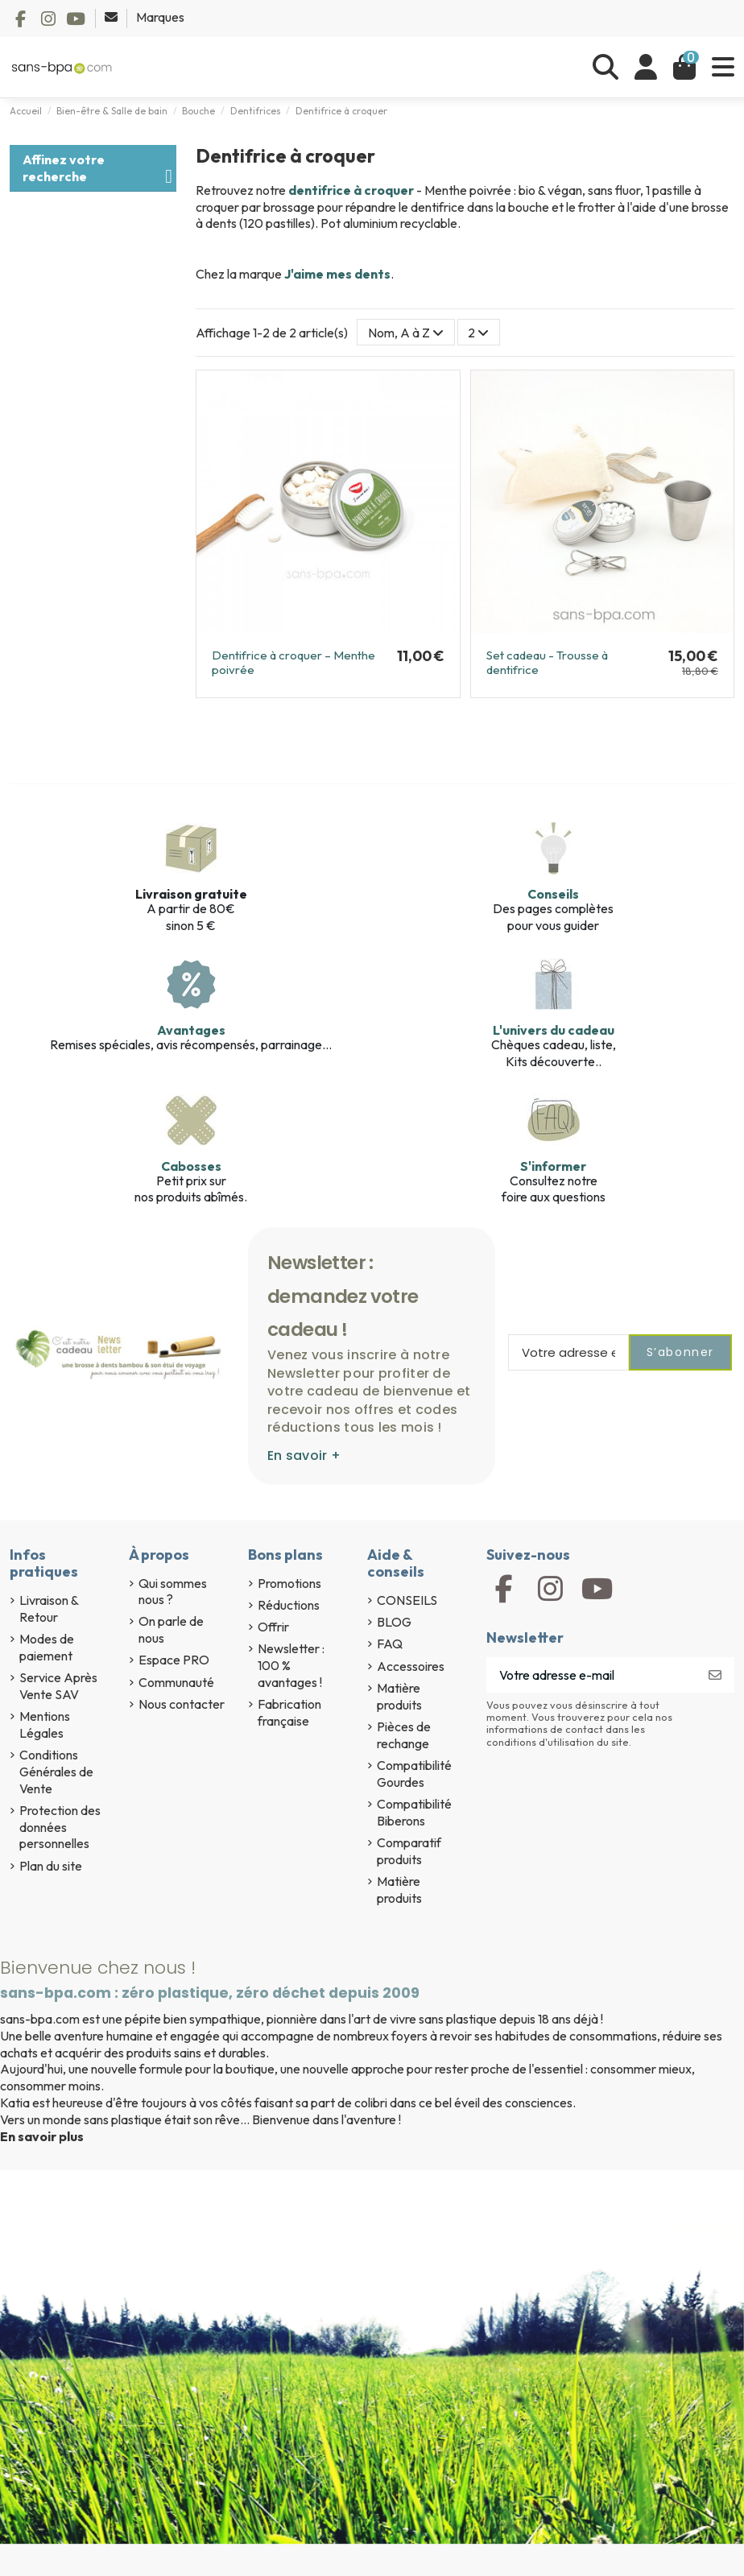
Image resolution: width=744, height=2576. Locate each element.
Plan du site (50, 1866)
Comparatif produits (409, 1850)
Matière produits (399, 1696)
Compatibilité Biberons (414, 1812)
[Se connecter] (645, 67)
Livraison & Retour (48, 1608)
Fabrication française (289, 1712)
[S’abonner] (715, 1674)
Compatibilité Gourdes (414, 1773)
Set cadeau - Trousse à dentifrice (547, 662)
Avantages (191, 1030)
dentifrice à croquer (351, 190)
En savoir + (304, 1455)
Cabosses (191, 1166)
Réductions (289, 1605)
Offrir (273, 1627)
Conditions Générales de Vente (56, 1772)
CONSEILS (407, 1600)
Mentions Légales (44, 1724)
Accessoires (410, 1666)
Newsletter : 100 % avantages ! (291, 1665)
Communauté (176, 1682)
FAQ (390, 1643)
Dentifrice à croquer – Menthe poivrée (293, 662)
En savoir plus (42, 2136)
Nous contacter (181, 1704)
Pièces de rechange (404, 1734)
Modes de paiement (46, 1647)
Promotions (289, 1583)
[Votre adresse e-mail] (591, 1674)
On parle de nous (171, 1629)
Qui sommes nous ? (172, 1591)
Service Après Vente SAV (58, 1685)
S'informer (553, 1166)
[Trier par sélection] (406, 332)
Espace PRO (173, 1660)
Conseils (553, 894)
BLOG (394, 1622)
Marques (160, 17)
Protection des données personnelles (60, 1827)
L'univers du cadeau (553, 1030)
